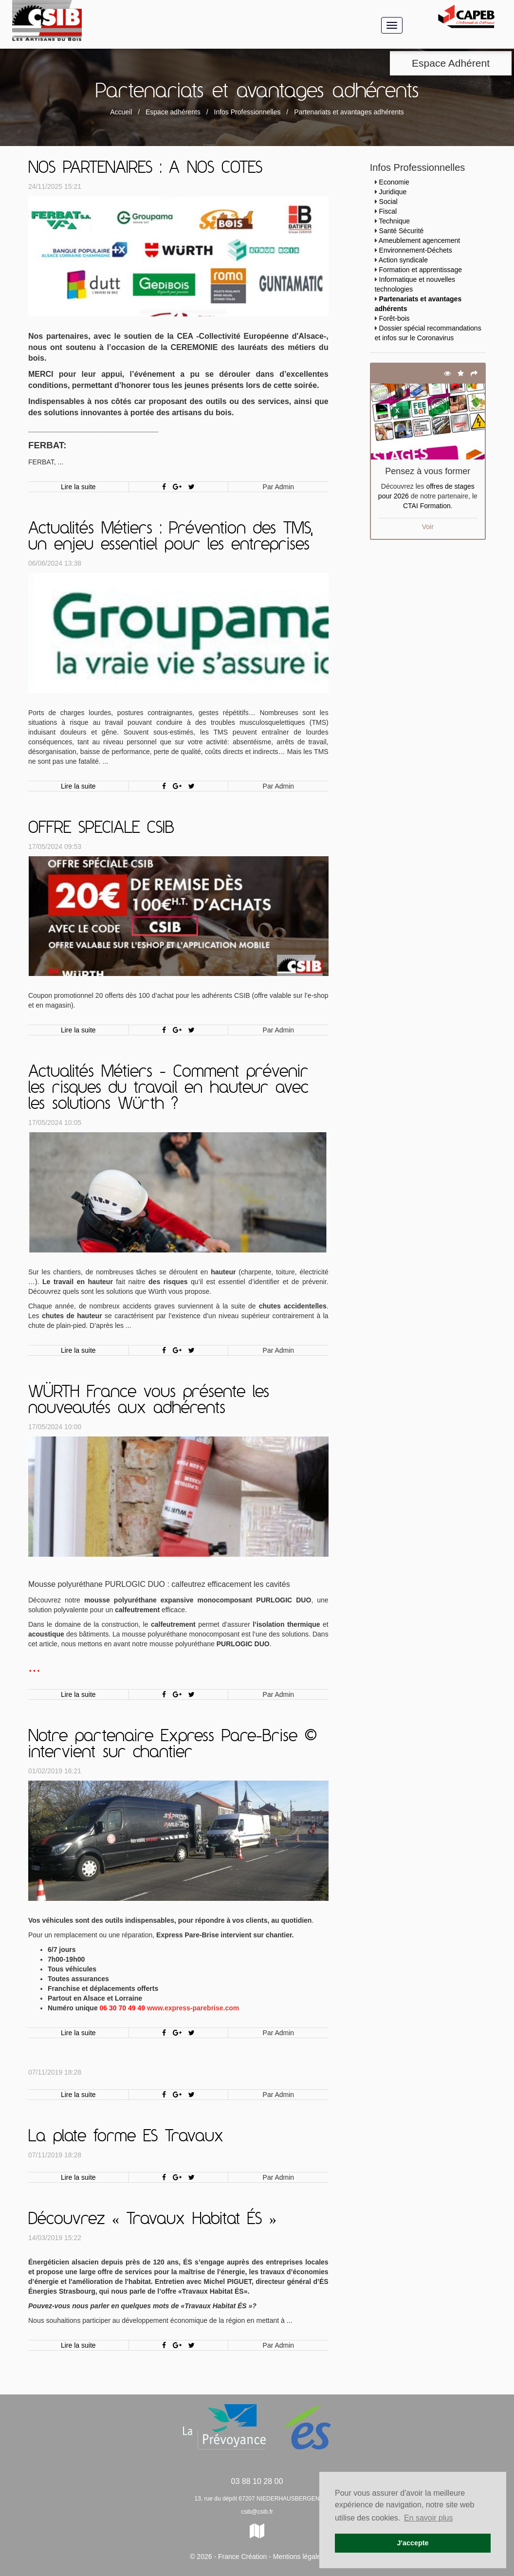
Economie (394, 182)
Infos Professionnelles (247, 112)
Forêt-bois (394, 318)
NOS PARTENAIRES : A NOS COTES (145, 168)
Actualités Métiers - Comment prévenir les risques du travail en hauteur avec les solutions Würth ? (168, 1088)
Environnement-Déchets (415, 250)
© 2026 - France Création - (231, 2556)
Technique (394, 221)
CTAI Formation (427, 506)
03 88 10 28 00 (257, 2481)
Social (388, 201)
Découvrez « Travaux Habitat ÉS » (152, 2219)
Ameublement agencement (419, 240)
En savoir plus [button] (428, 2518)
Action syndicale (403, 260)
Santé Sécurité (401, 231)
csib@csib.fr (257, 2511)
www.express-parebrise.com (193, 2008)
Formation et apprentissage (420, 270)
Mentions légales (298, 2556)
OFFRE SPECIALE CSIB (101, 828)
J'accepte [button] (412, 2543)
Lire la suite (78, 487)
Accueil (121, 112)
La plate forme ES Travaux (125, 2137)
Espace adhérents (173, 112)
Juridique (393, 192)
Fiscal (388, 211)
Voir (428, 527)
